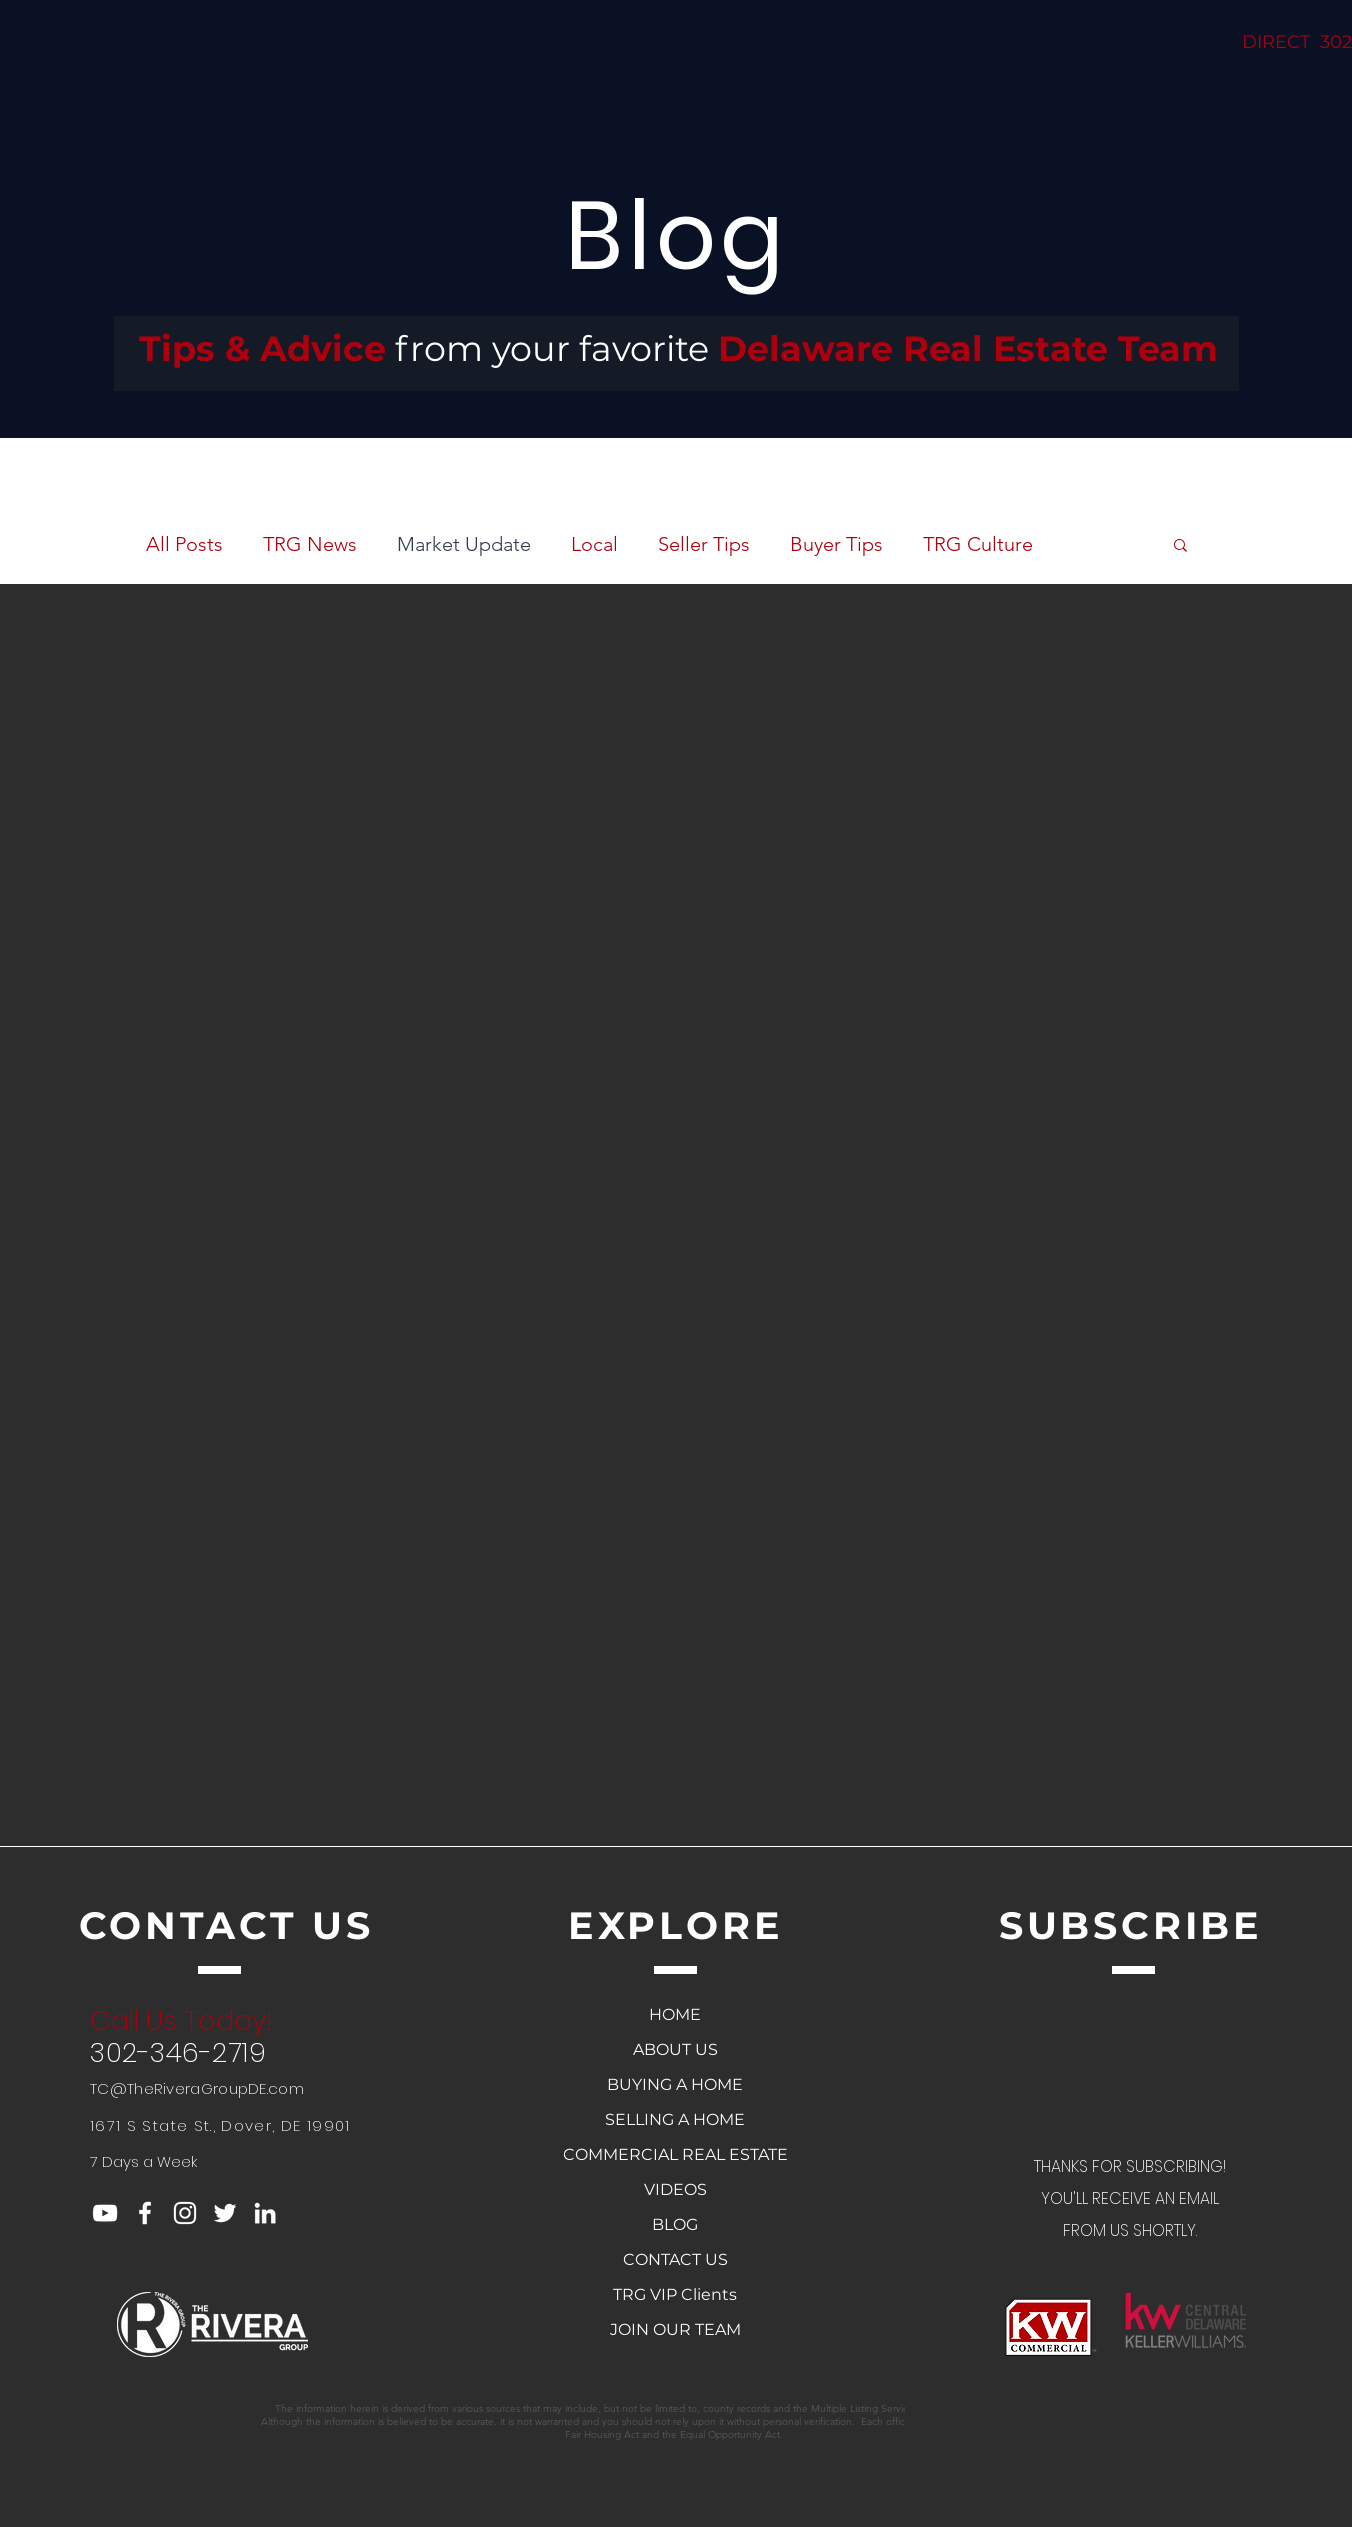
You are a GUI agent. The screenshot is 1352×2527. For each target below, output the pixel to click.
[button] (1180, 546)
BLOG (675, 2224)
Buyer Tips (836, 544)
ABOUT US (675, 2049)
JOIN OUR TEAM (675, 2329)
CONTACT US (675, 2259)
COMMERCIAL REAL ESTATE (675, 2154)
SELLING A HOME (675, 2119)
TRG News (310, 544)
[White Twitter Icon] (225, 2213)
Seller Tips (704, 544)
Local (594, 544)
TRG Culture (978, 544)
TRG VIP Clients (675, 2294)
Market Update (464, 544)
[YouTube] (105, 2213)
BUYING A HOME (675, 2084)
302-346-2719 (178, 2052)
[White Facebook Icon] (145, 2213)
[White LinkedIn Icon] (265, 2213)
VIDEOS (675, 2189)
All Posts (184, 544)
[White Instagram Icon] (185, 2213)
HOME (675, 2014)
